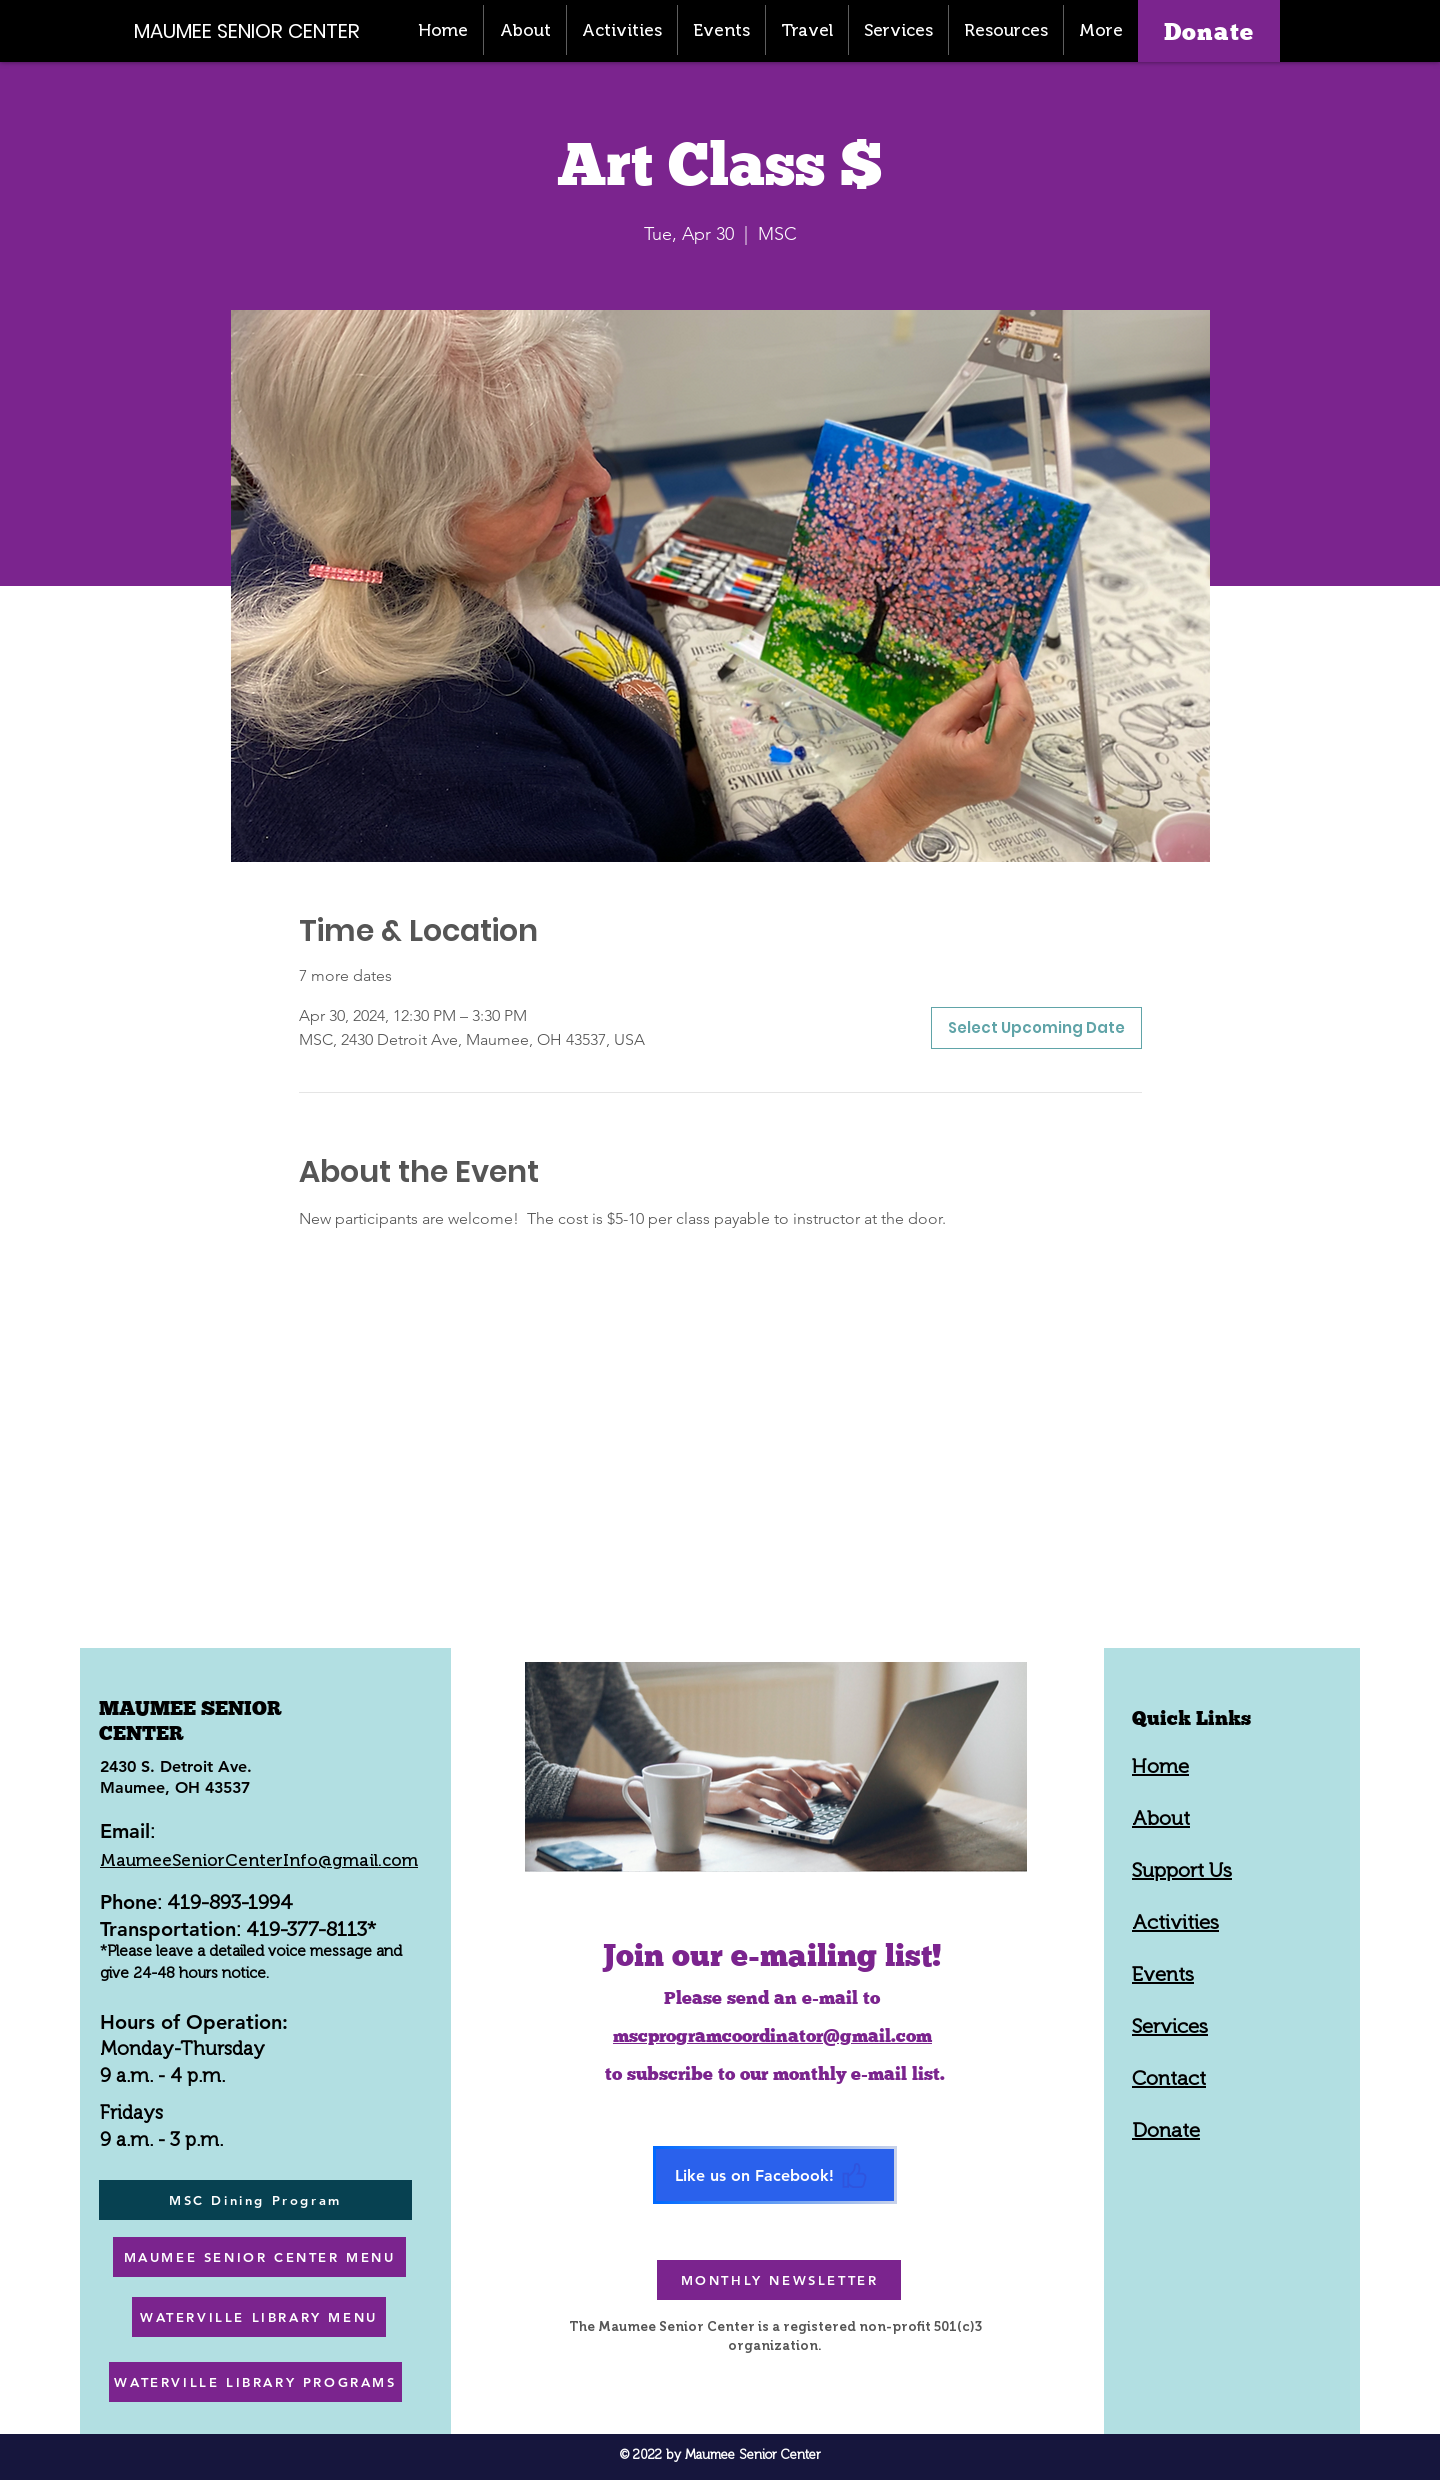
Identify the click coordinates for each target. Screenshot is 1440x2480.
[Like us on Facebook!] (775, 2175)
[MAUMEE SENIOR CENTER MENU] (259, 2257)
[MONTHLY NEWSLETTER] (779, 2280)
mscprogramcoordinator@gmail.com (772, 2035)
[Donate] (1209, 31)
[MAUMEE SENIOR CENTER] (258, 30)
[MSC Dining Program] (255, 2200)
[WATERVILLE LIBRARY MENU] (259, 2317)
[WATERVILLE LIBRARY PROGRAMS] (255, 2382)
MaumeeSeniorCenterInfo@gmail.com (259, 1860)
